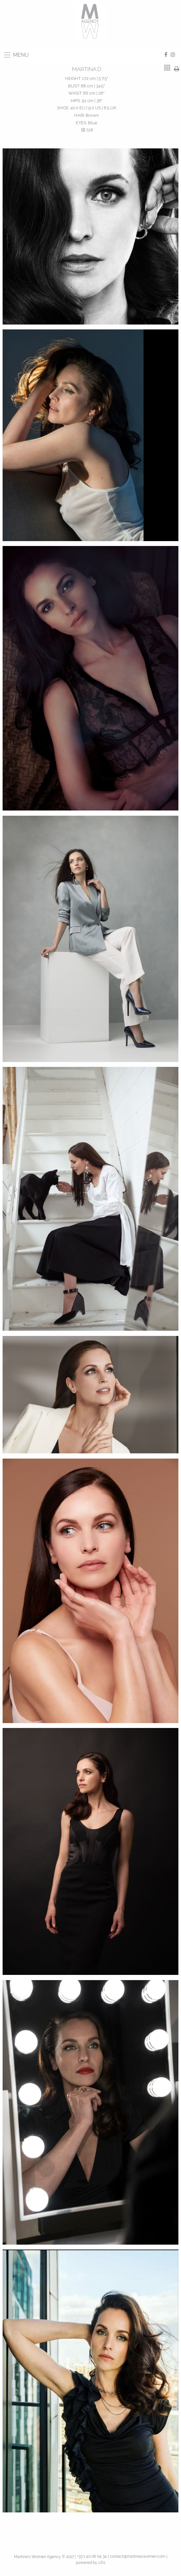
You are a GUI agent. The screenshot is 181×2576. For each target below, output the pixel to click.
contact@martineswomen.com (137, 2556)
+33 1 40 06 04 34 (92, 2556)
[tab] (167, 68)
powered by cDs (90, 2563)
